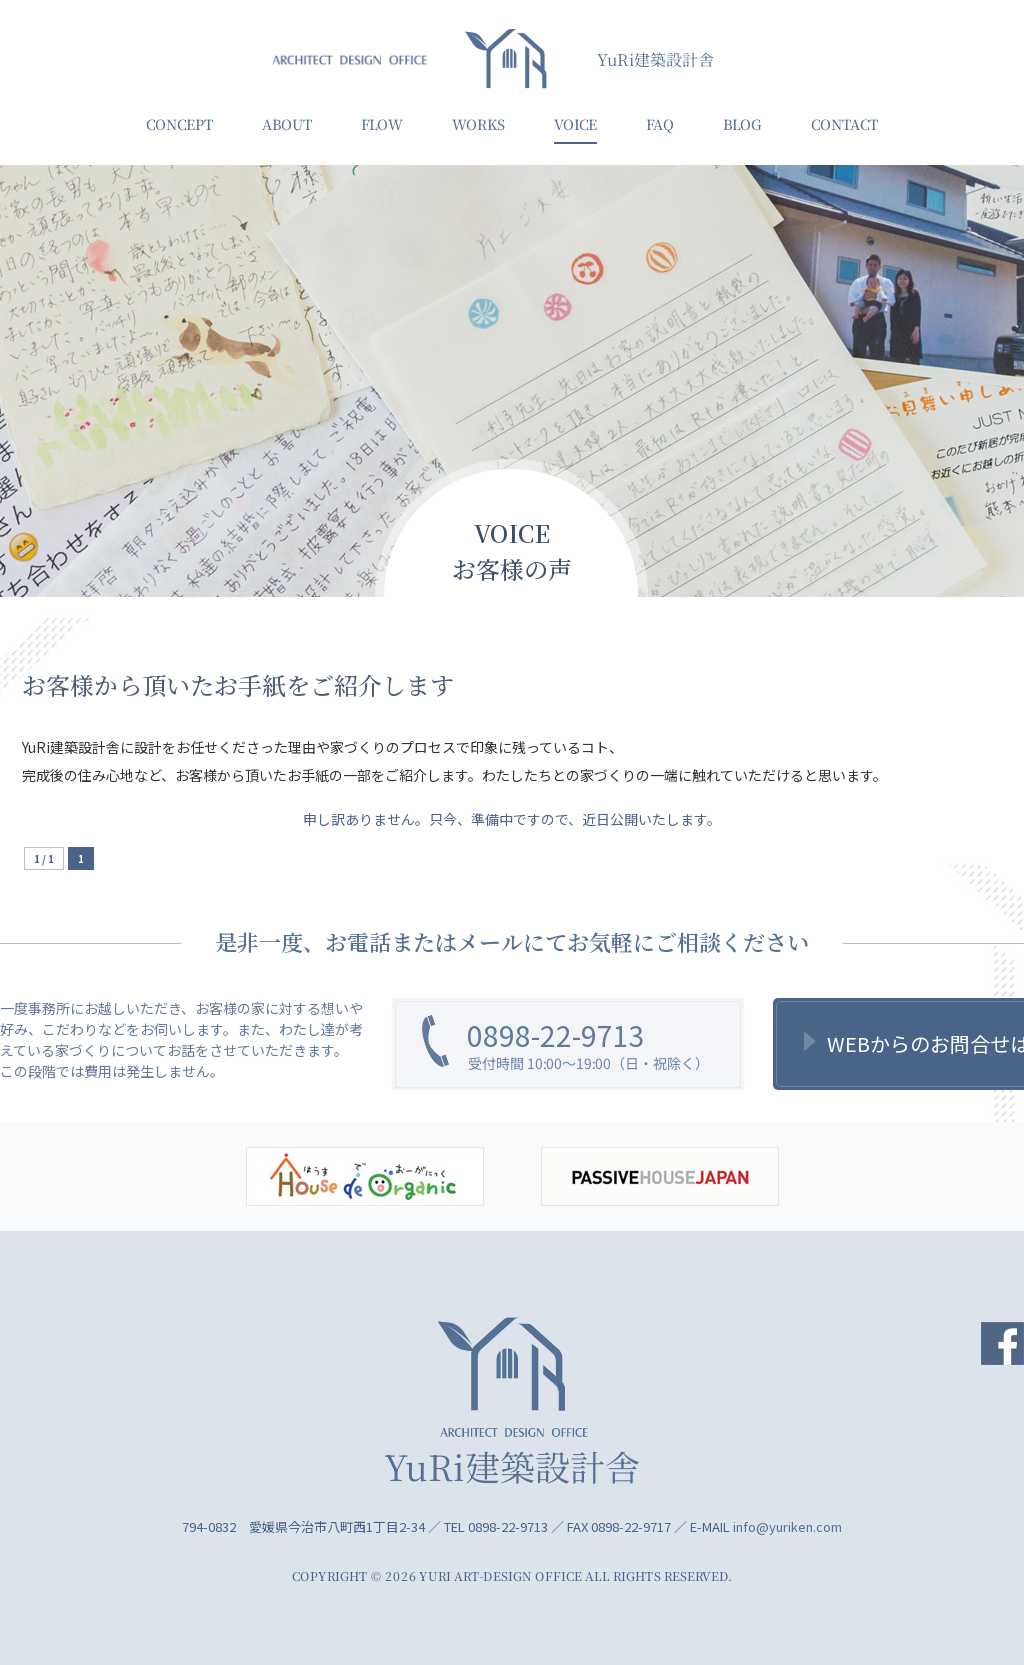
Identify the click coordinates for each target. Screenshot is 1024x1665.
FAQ (660, 124)
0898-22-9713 (556, 1035)
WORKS (478, 124)
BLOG (742, 124)
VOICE (575, 124)
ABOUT (287, 124)
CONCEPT (179, 124)
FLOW (382, 124)
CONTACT (844, 124)
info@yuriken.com (787, 1526)
